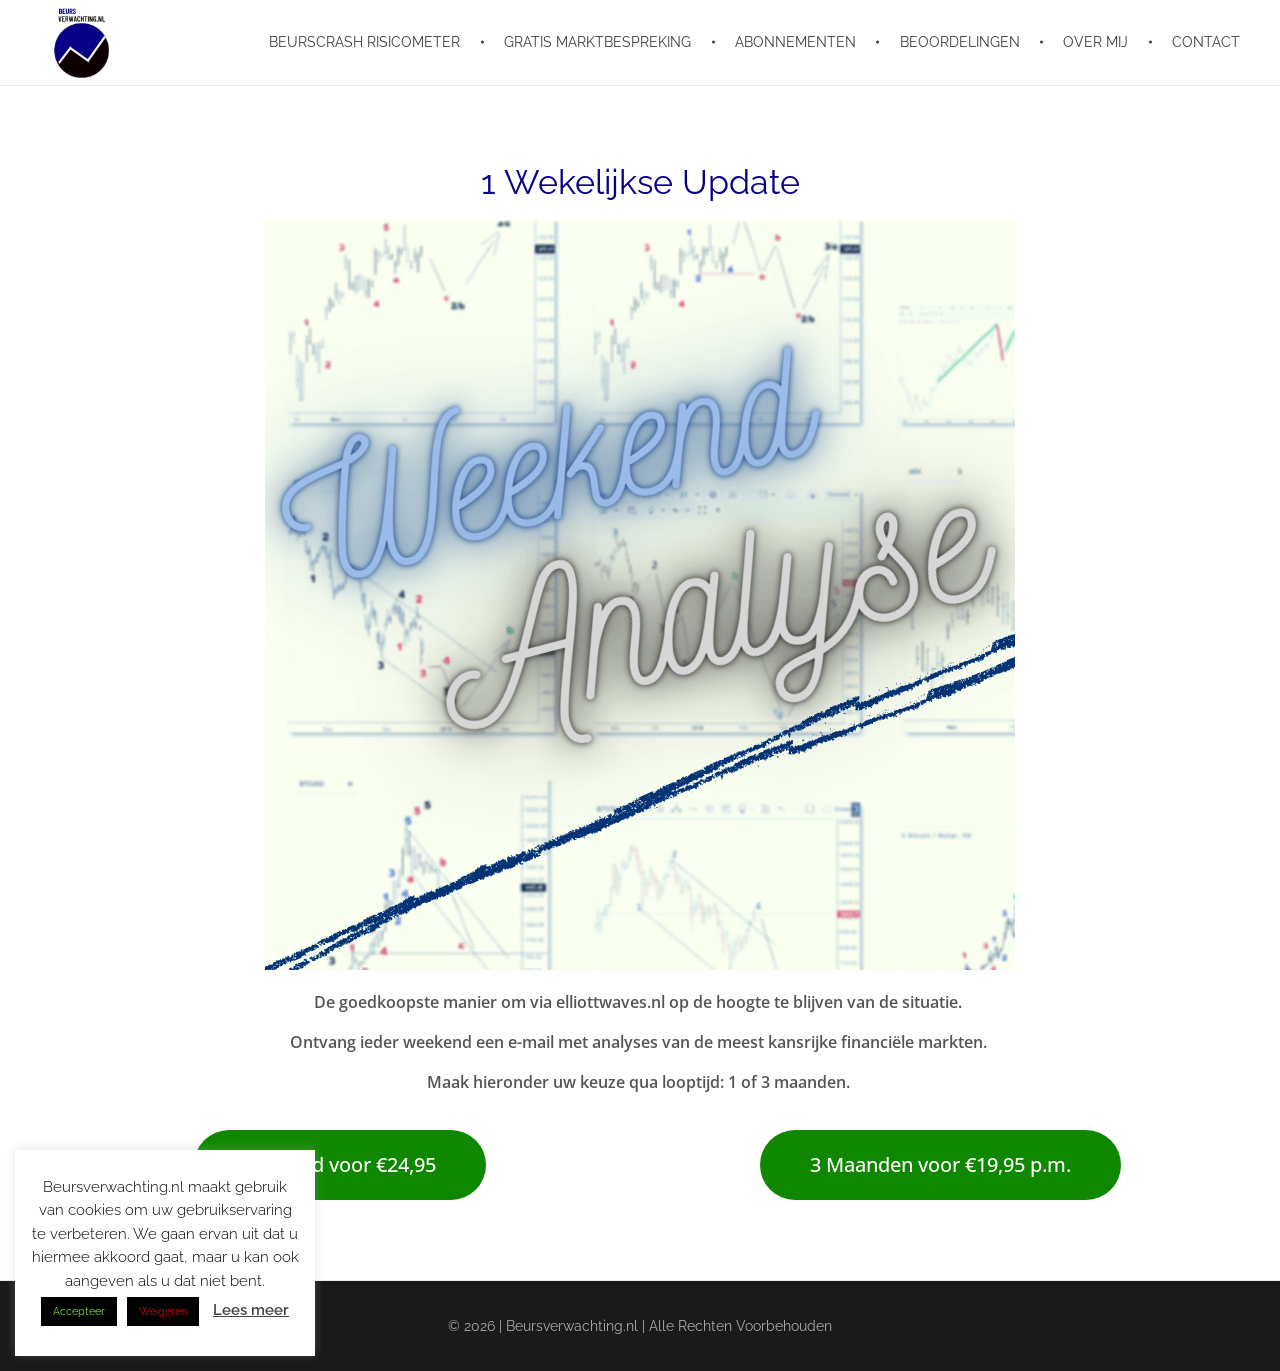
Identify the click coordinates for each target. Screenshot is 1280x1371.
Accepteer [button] (79, 1311)
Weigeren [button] (163, 1311)
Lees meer (251, 1310)
